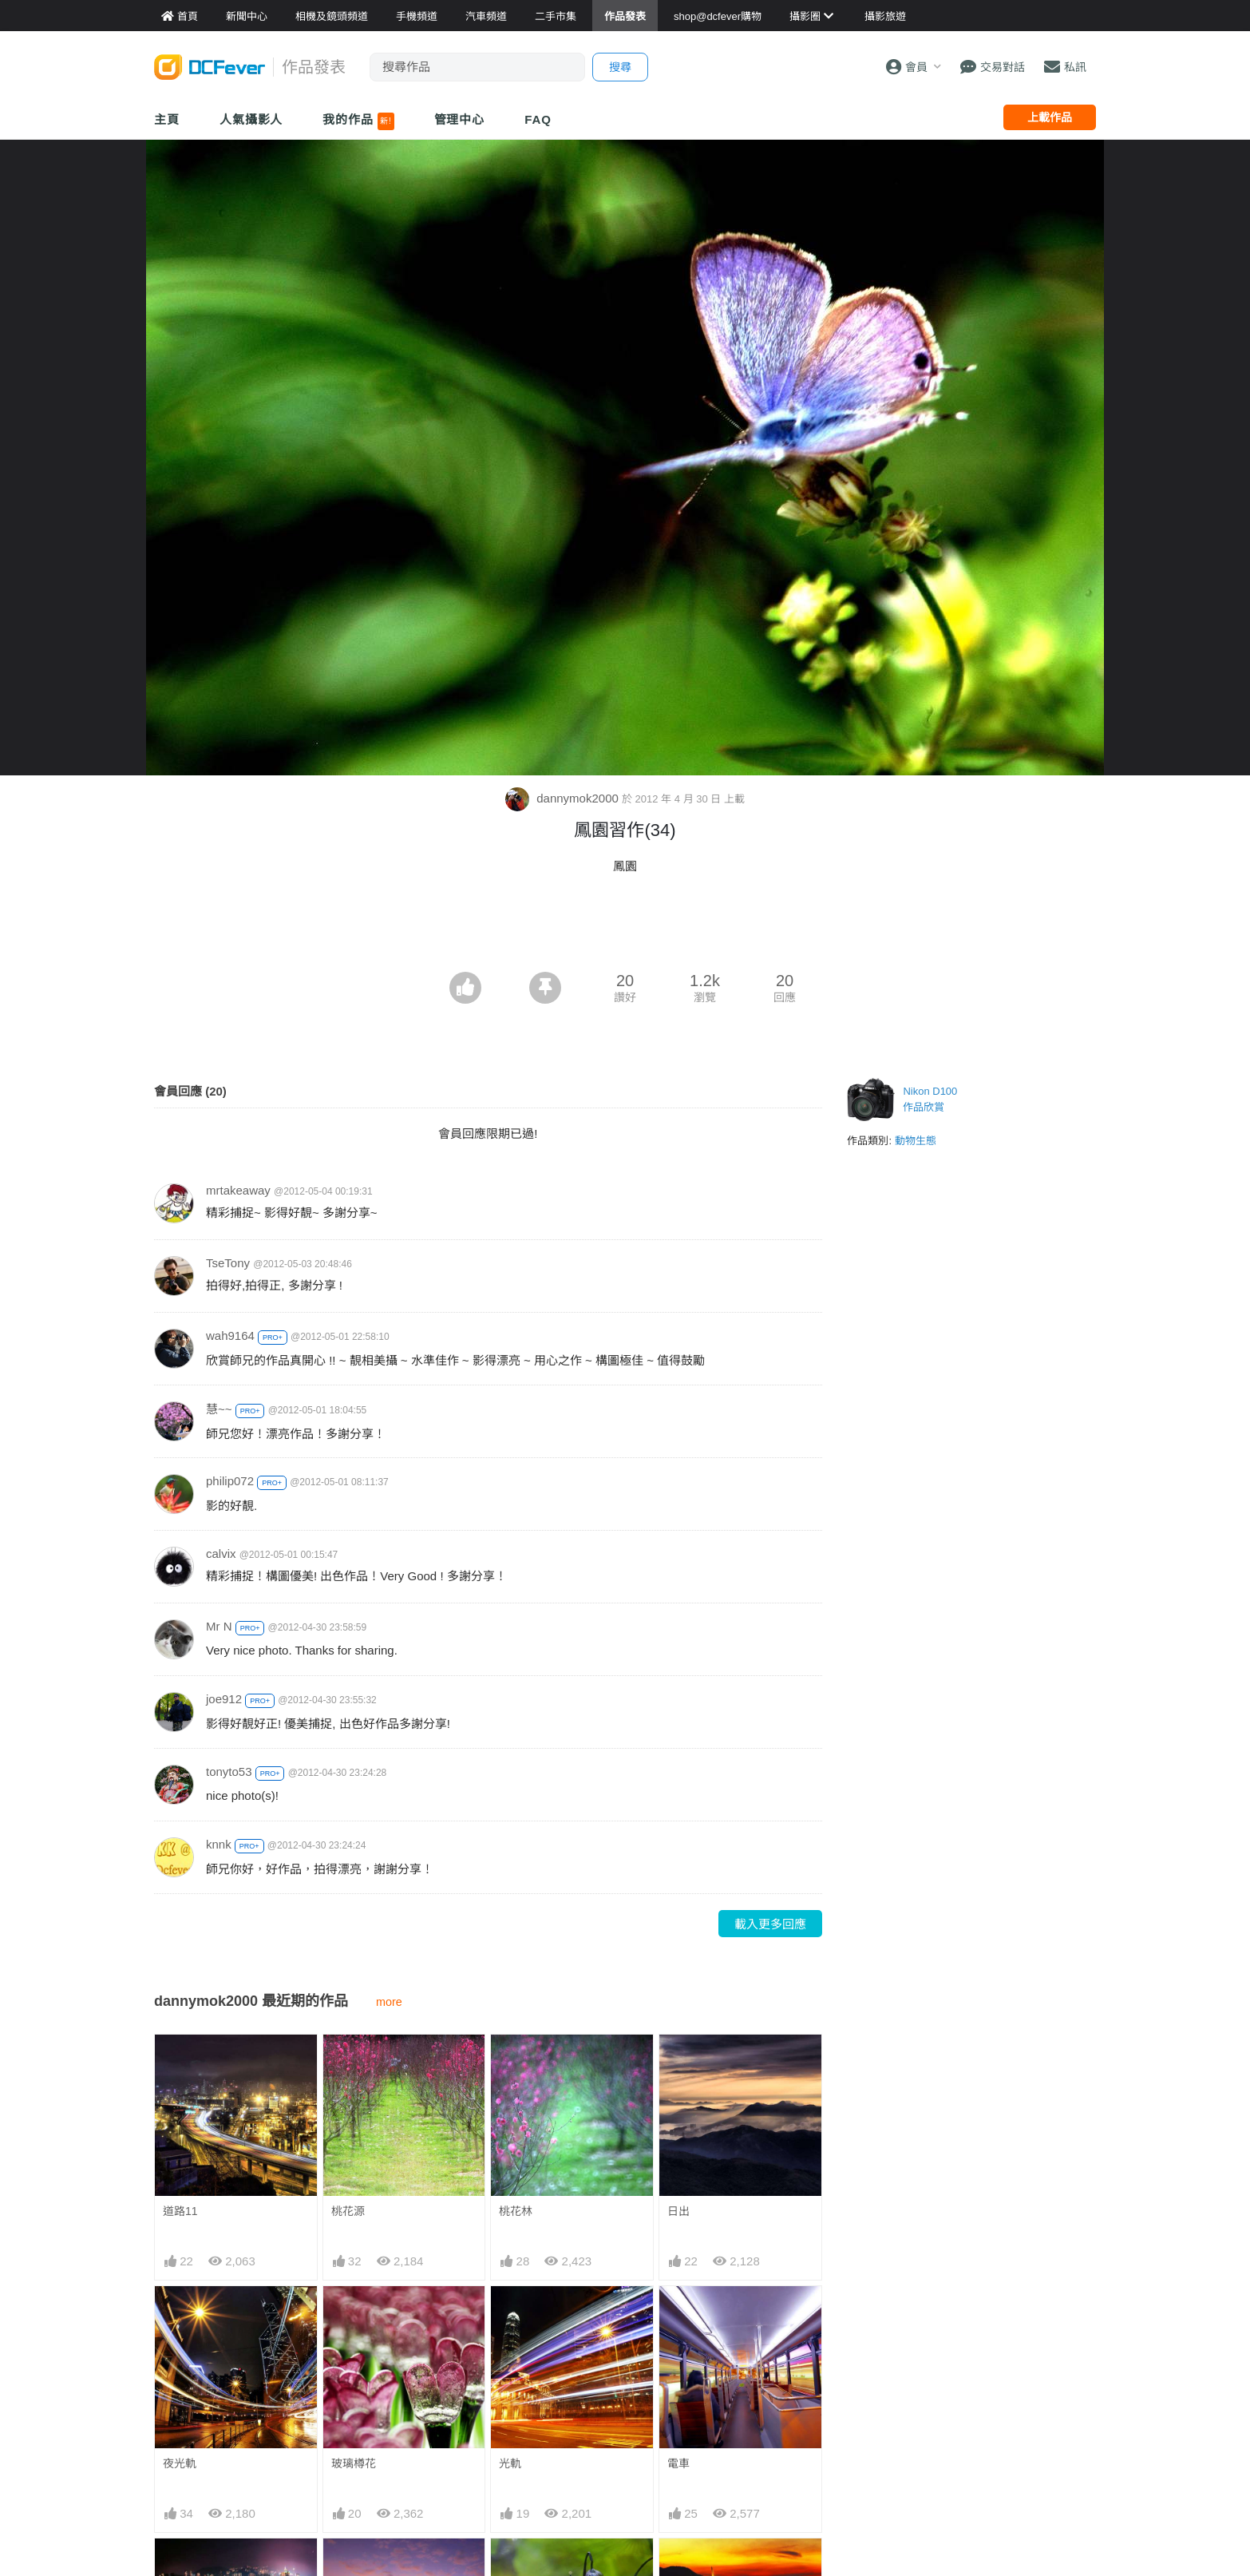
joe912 (224, 1699)
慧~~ (219, 1409)
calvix (221, 1553)
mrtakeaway (238, 1190)
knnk (218, 1844)
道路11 (180, 2211)
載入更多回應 (770, 1924)
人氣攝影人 (251, 119)
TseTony (228, 1263)
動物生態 (915, 1141)
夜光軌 (179, 2463)
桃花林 (515, 2211)
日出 (678, 2211)
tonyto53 (229, 1771)
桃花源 (348, 2211)
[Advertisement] (625, 928)
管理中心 (459, 119)
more (389, 2001)
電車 (678, 2463)
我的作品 (358, 121)
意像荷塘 (521, 2567)
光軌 (510, 2463)
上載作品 (1049, 117)
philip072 (230, 1481)
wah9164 (230, 1335)
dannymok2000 (563, 798)
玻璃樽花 (353, 2463)
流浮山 (684, 2567)
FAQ (538, 119)
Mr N (219, 1626)
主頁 (167, 119)
